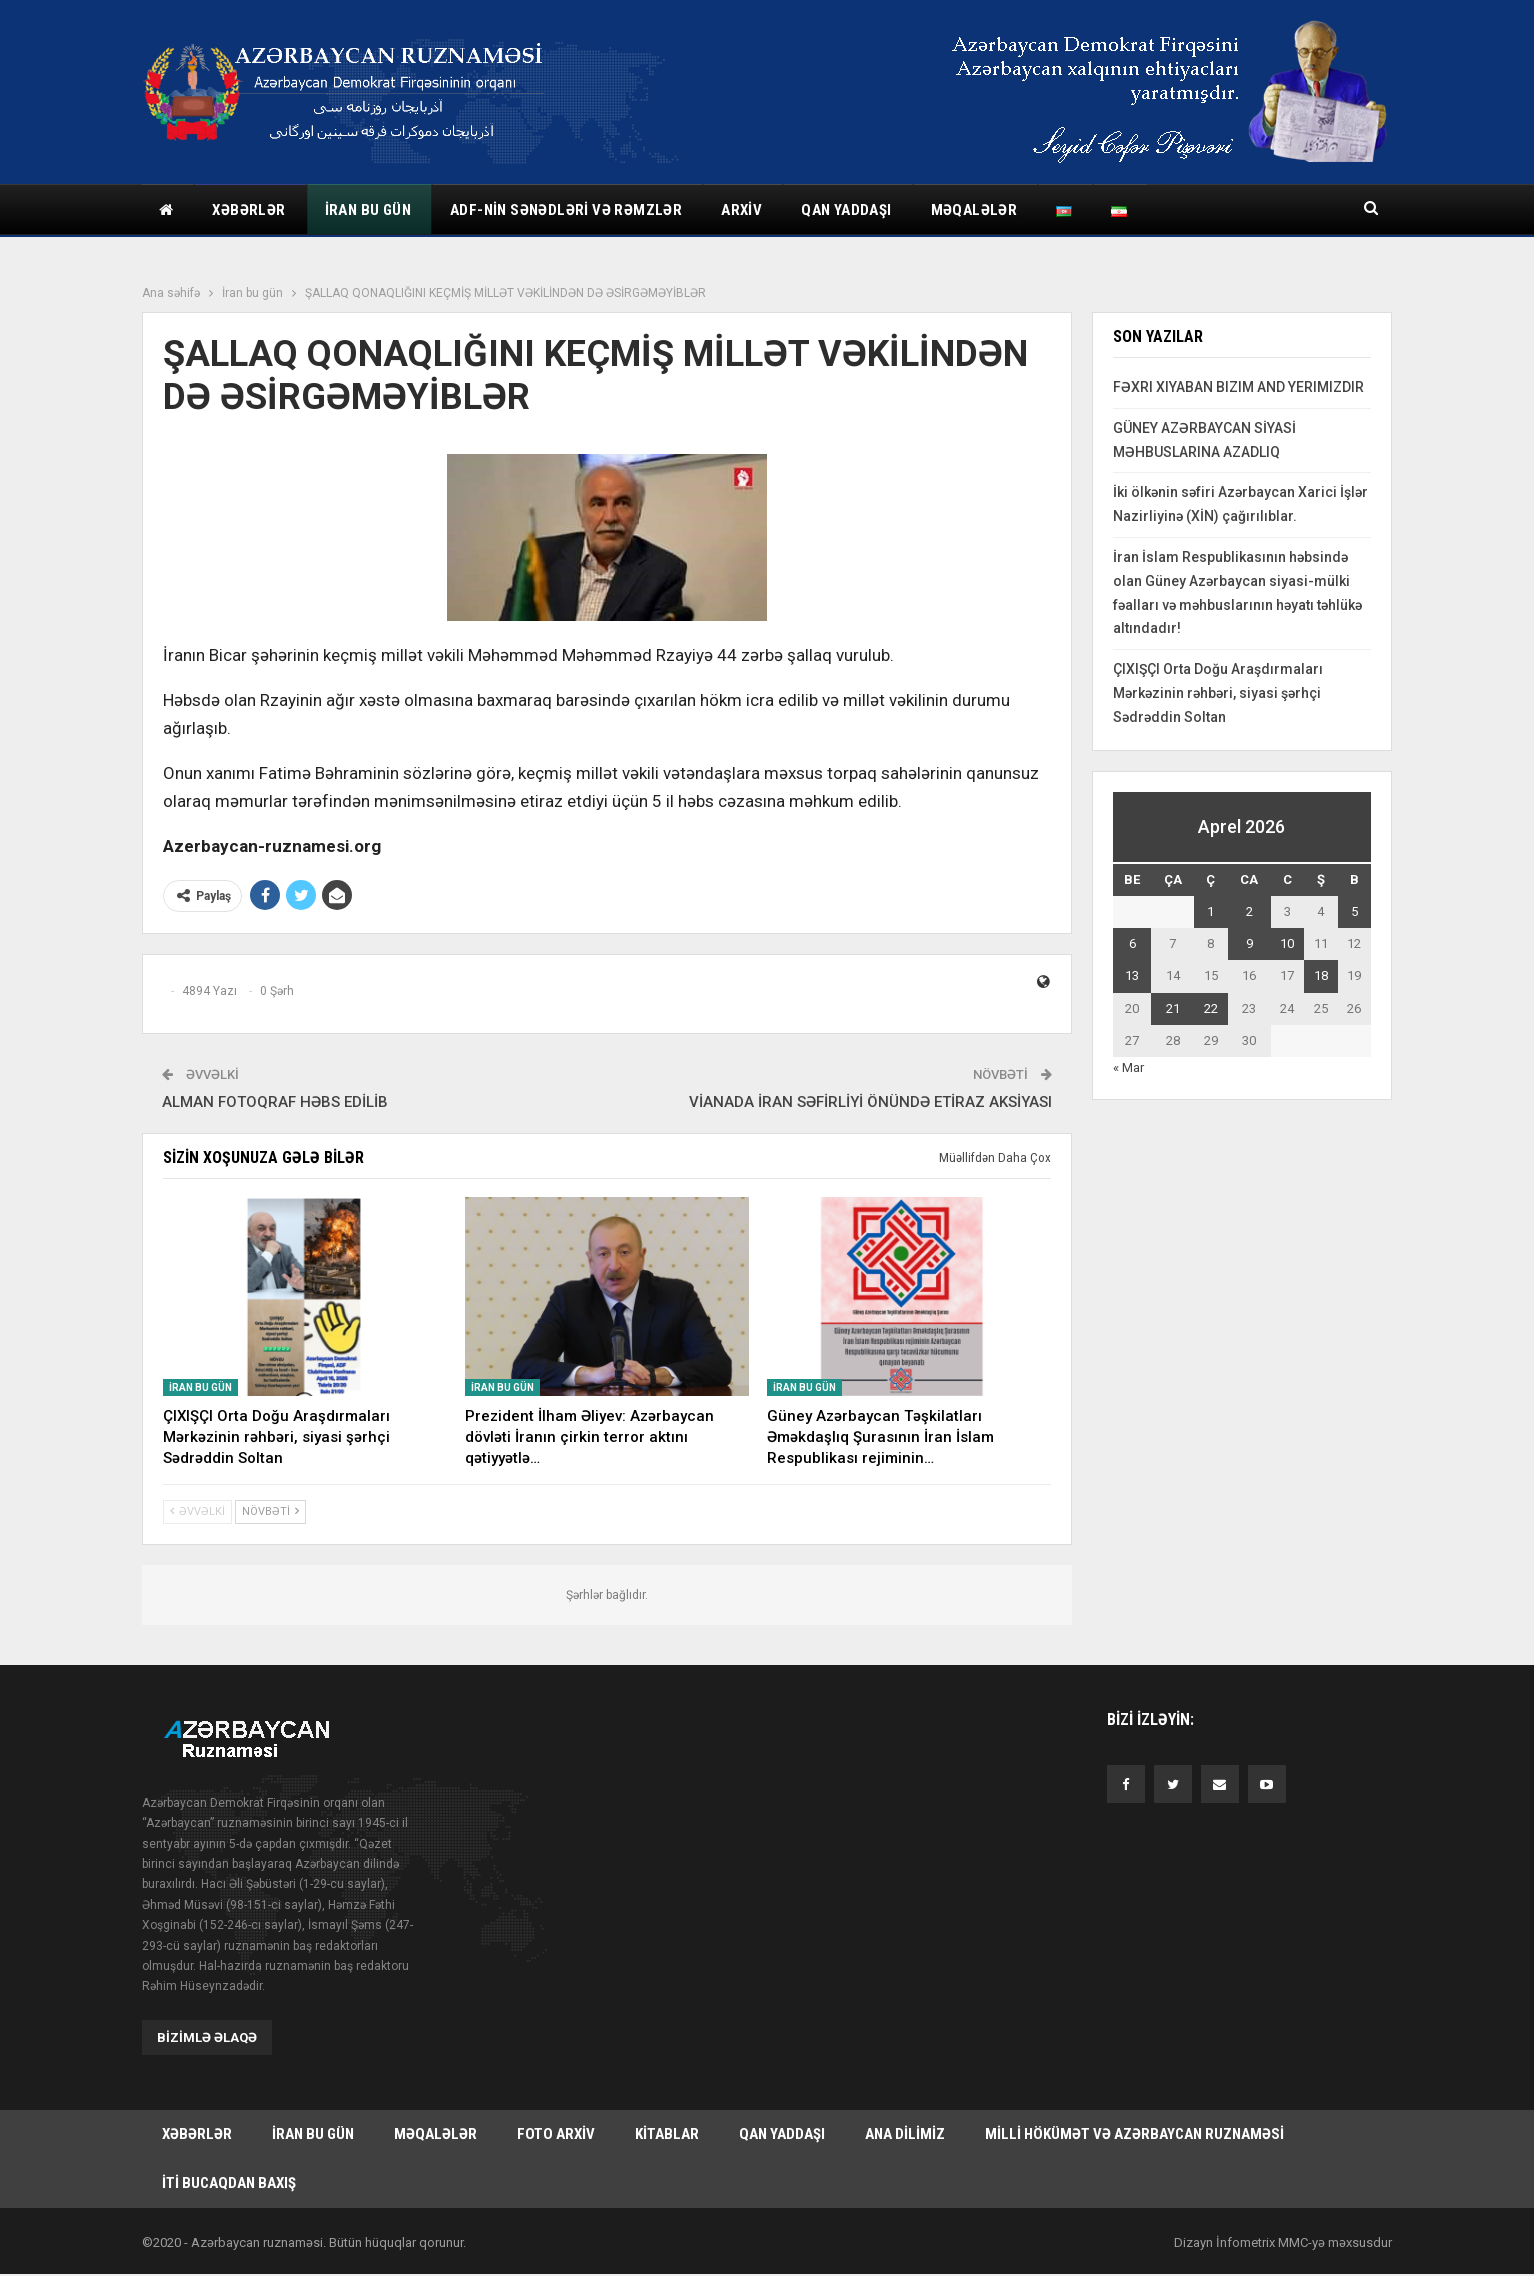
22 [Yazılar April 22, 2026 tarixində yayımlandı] (1211, 1008)
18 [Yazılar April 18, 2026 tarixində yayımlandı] (1321, 975)
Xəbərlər (248, 210)
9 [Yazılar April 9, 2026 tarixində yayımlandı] (1249, 943)
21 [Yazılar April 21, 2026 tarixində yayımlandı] (1173, 1008)
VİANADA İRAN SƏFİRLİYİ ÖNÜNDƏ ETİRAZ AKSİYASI (870, 1102)
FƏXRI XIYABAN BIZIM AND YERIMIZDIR (1238, 387)
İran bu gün (368, 210)
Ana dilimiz (905, 2135)
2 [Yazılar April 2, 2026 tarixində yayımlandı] (1249, 911)
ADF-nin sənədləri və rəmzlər (566, 210)
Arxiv (741, 210)
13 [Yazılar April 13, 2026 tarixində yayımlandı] (1132, 975)
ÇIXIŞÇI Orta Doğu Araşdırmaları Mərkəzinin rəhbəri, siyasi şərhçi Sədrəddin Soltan (1218, 693)
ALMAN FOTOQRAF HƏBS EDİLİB (275, 1102)
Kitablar (667, 2135)
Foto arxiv (556, 2135)
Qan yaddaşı (846, 210)
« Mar (1128, 1067)
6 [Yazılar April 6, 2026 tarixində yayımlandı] (1132, 943)
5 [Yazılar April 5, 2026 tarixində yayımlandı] (1354, 911)
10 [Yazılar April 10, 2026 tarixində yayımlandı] (1287, 943)
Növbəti (270, 1511)
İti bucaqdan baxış (229, 2185)
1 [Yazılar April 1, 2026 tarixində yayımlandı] (1210, 911)
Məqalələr (974, 210)
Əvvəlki (197, 1511)
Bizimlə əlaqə (207, 2037)
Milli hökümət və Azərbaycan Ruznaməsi (1134, 2135)
